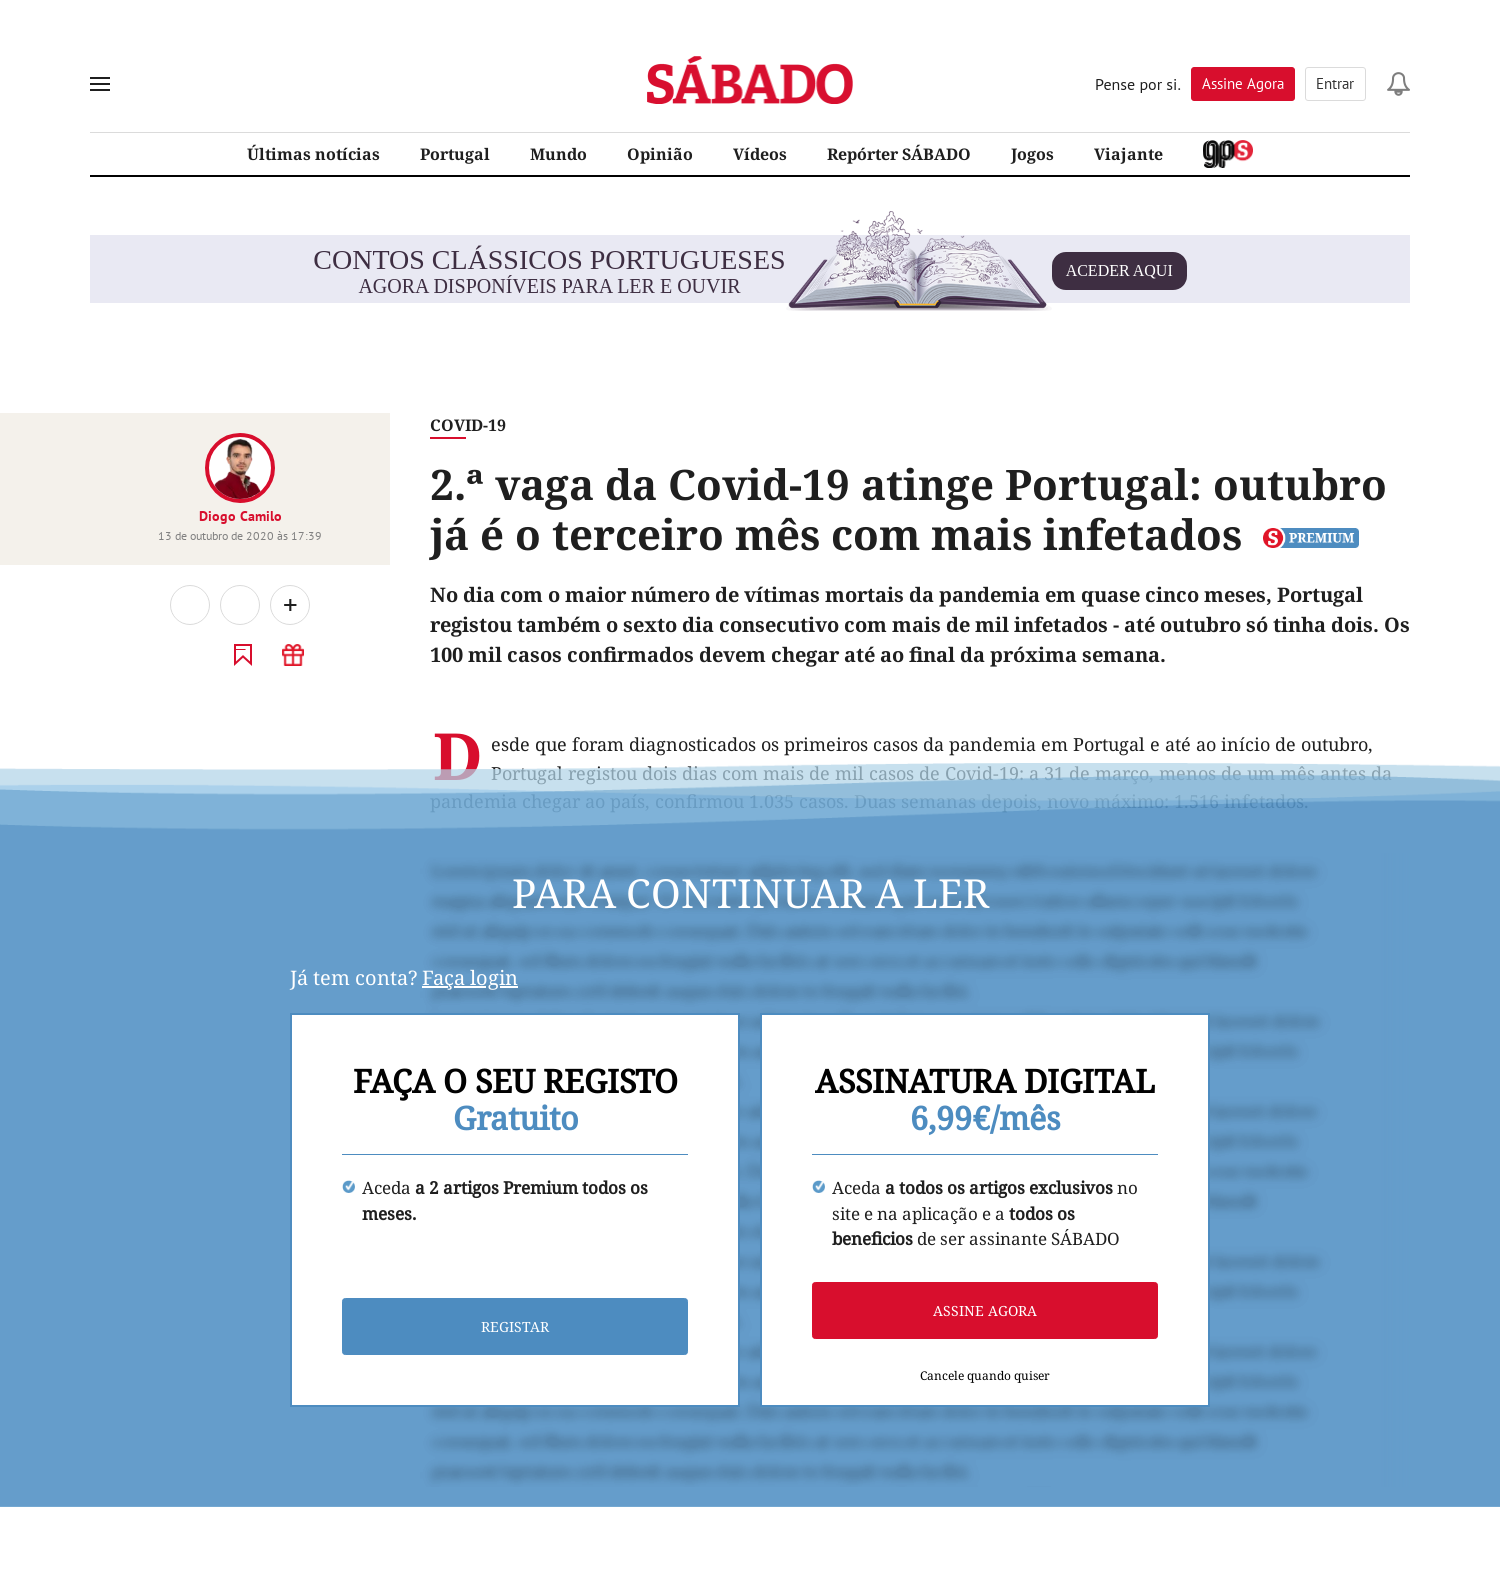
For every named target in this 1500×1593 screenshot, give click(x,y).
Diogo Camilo (240, 516)
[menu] (100, 84)
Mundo (558, 154)
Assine (1244, 83)
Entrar (1336, 83)
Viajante (1128, 154)
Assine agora (985, 1313)
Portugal (455, 154)
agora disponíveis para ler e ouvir (749, 271)
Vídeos (760, 154)
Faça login (470, 977)
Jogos (1032, 154)
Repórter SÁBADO (899, 154)
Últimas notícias (313, 154)
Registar (515, 1329)
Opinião (660, 154)
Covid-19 (468, 425)
